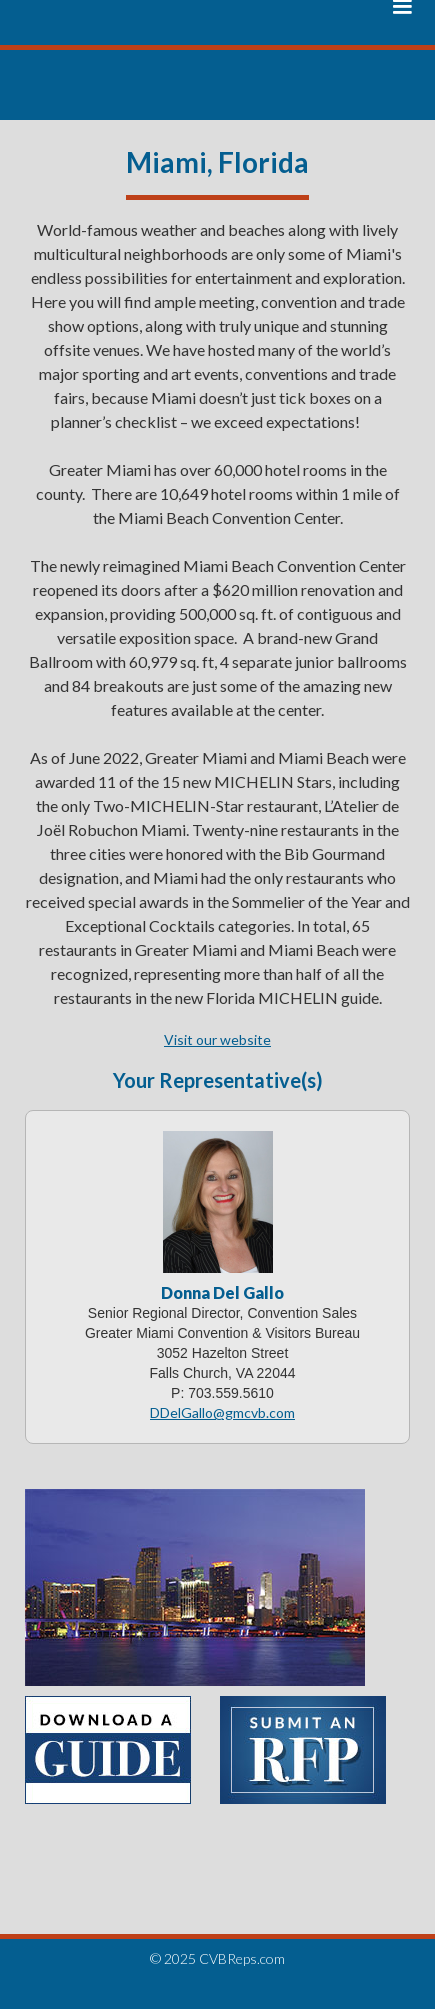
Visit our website (217, 1039)
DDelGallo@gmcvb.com (222, 1412)
